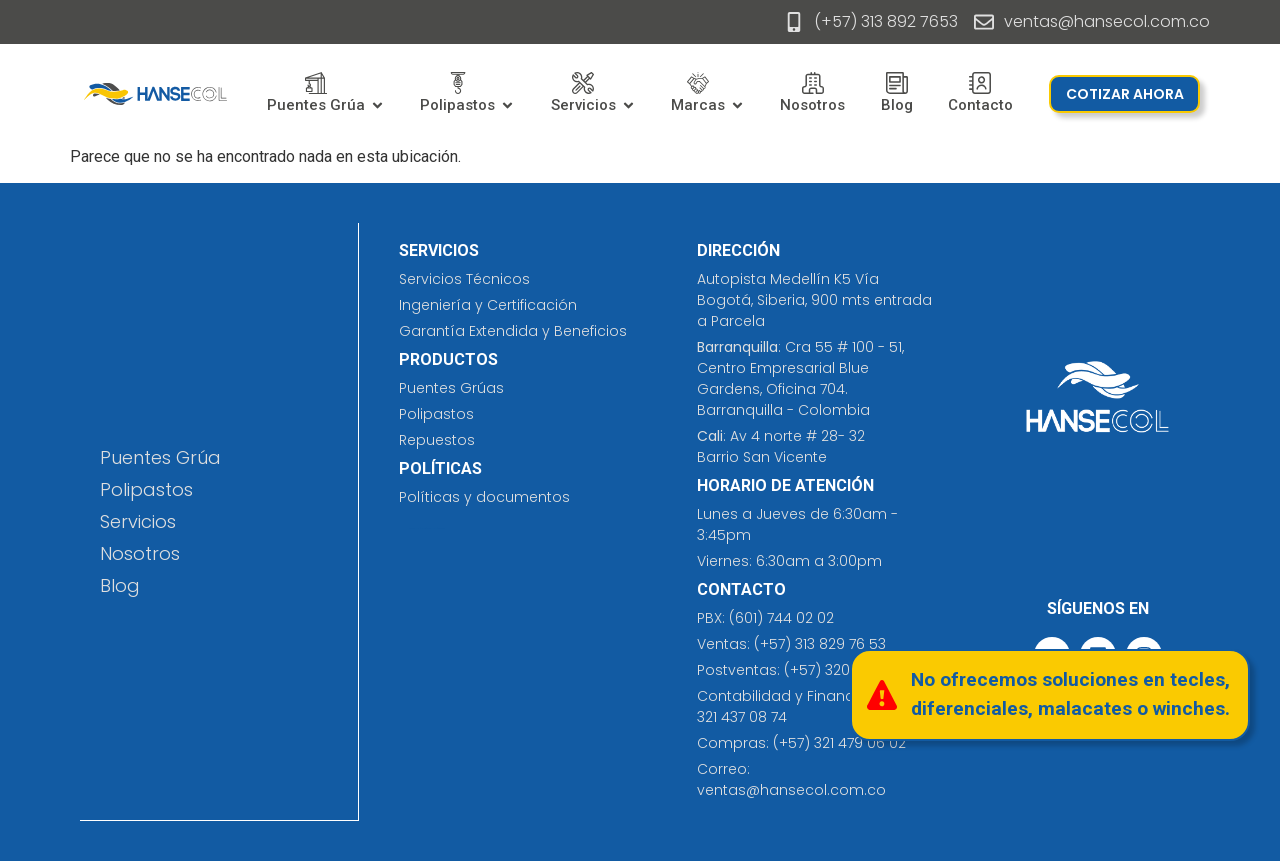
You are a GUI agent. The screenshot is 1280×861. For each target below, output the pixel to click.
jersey (443, 528)
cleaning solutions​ (416, 528)
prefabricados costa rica (432, 528)
